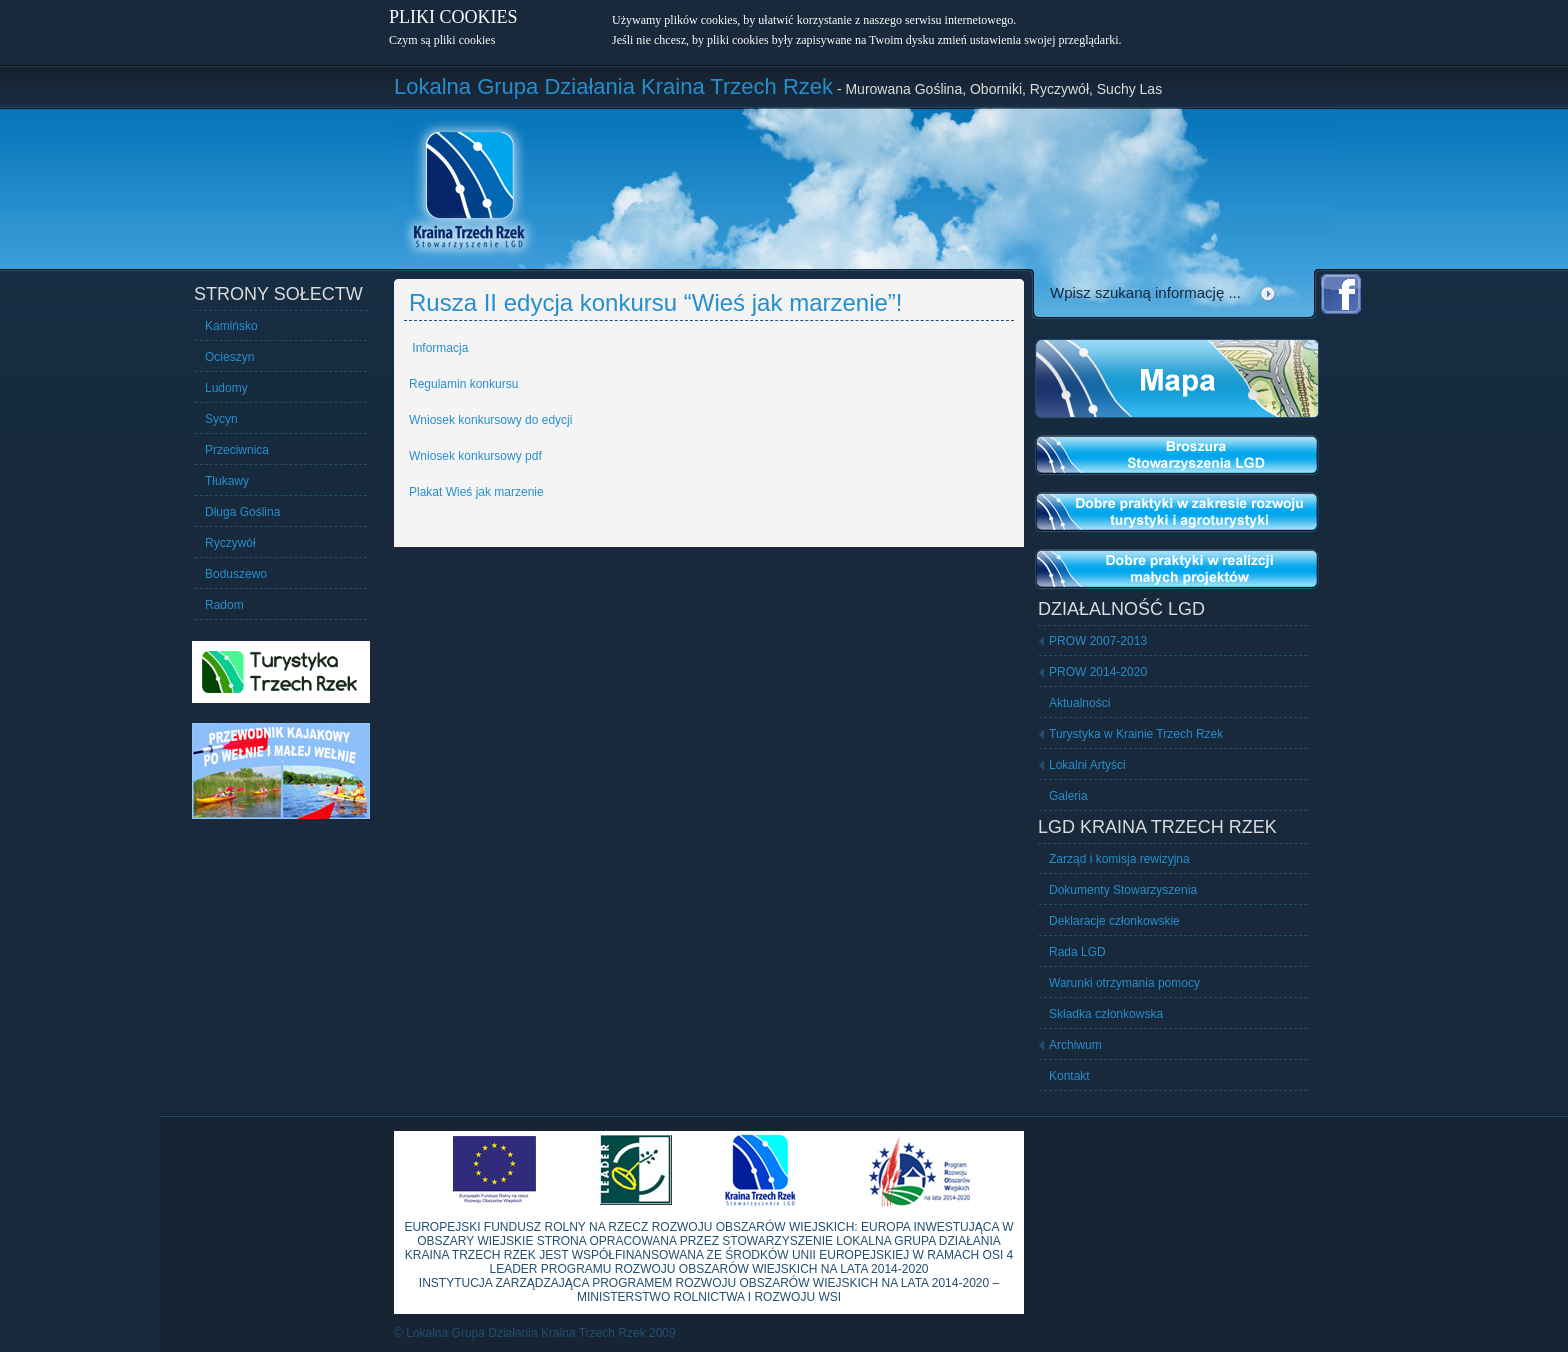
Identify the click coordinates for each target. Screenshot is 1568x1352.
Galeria (1068, 796)
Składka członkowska (1106, 1014)
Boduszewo (236, 574)
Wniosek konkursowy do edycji (490, 420)
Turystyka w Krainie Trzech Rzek (1136, 734)
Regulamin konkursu (463, 384)
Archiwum (1075, 1045)
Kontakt (1069, 1076)
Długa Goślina (242, 512)
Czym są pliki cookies (442, 40)
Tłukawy (227, 481)
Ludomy (226, 388)
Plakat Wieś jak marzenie (476, 492)
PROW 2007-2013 (1098, 641)
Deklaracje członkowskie (1114, 921)
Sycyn (221, 419)
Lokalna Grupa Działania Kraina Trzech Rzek (613, 86)
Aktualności (1079, 703)
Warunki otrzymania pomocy (1124, 983)
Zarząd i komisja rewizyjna (1119, 859)
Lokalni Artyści (1087, 765)
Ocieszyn (229, 357)
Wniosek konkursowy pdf (475, 456)
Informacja (438, 348)
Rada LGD (1077, 952)
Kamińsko (231, 326)
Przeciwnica (237, 450)
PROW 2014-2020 (1098, 672)
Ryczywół (230, 543)
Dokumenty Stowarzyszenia (1123, 890)
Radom (224, 605)
